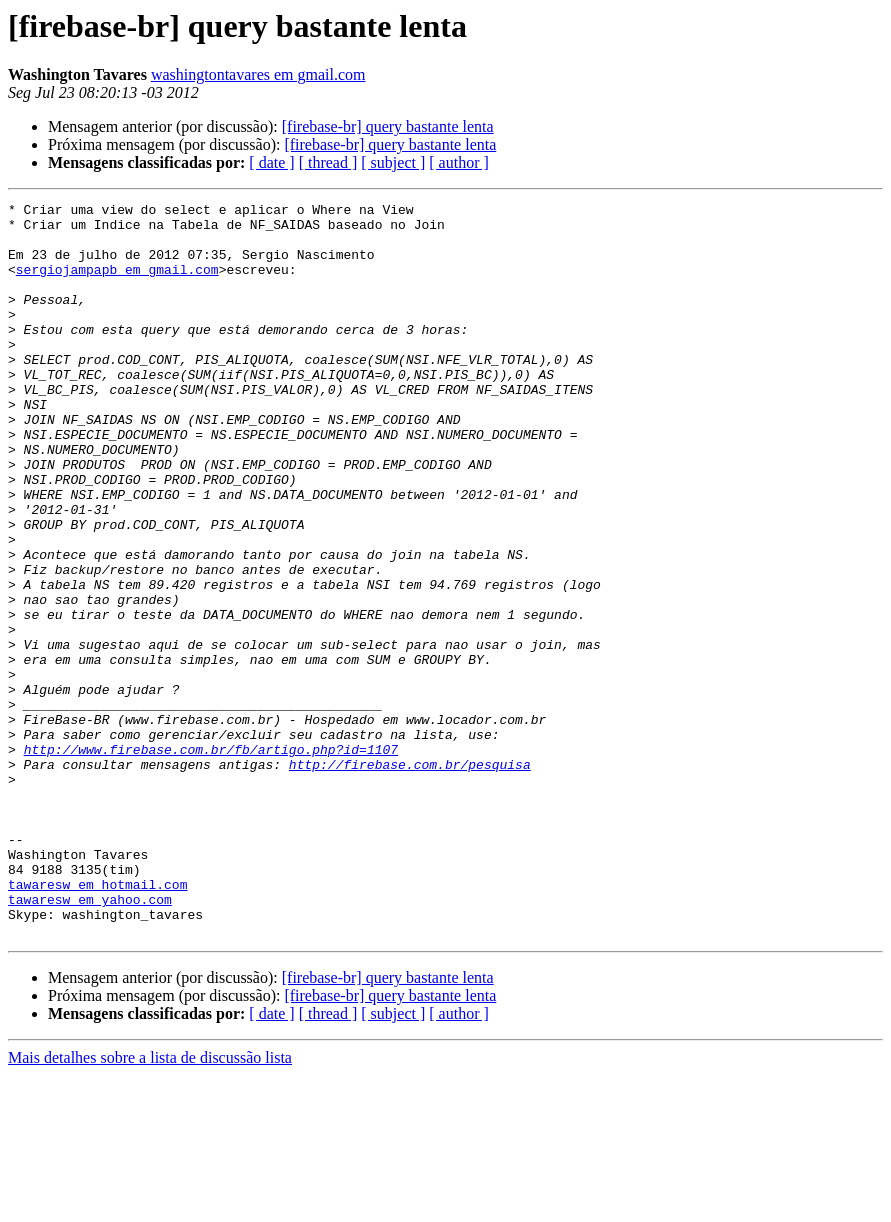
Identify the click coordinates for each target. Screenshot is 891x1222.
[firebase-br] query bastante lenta (388, 126)
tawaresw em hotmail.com (97, 1022)
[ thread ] (328, 162)
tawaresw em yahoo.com (90, 1040)
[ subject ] (393, 162)
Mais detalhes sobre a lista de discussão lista (150, 1204)
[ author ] (459, 162)
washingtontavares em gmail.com (258, 74)
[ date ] (271, 162)
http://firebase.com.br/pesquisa (410, 878)
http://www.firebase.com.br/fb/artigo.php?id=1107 (211, 860)
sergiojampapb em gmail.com (117, 284)
